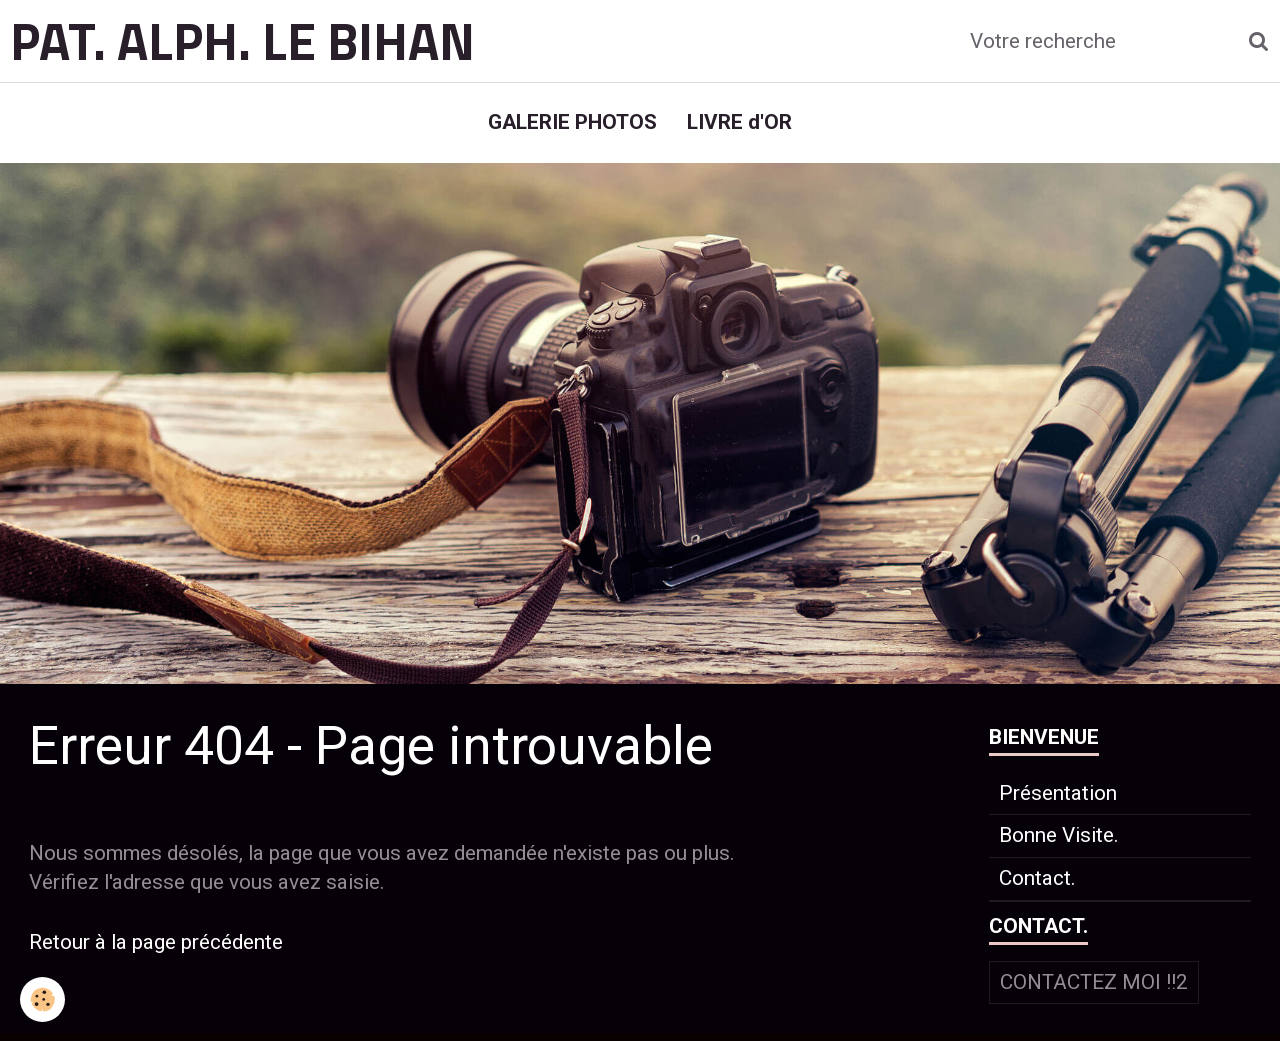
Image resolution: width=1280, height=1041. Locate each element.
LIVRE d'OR (739, 122)
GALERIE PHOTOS (572, 122)
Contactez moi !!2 (1094, 982)
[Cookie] (42, 999)
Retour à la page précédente (156, 942)
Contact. (1037, 878)
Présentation (1058, 793)
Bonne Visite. (1059, 835)
